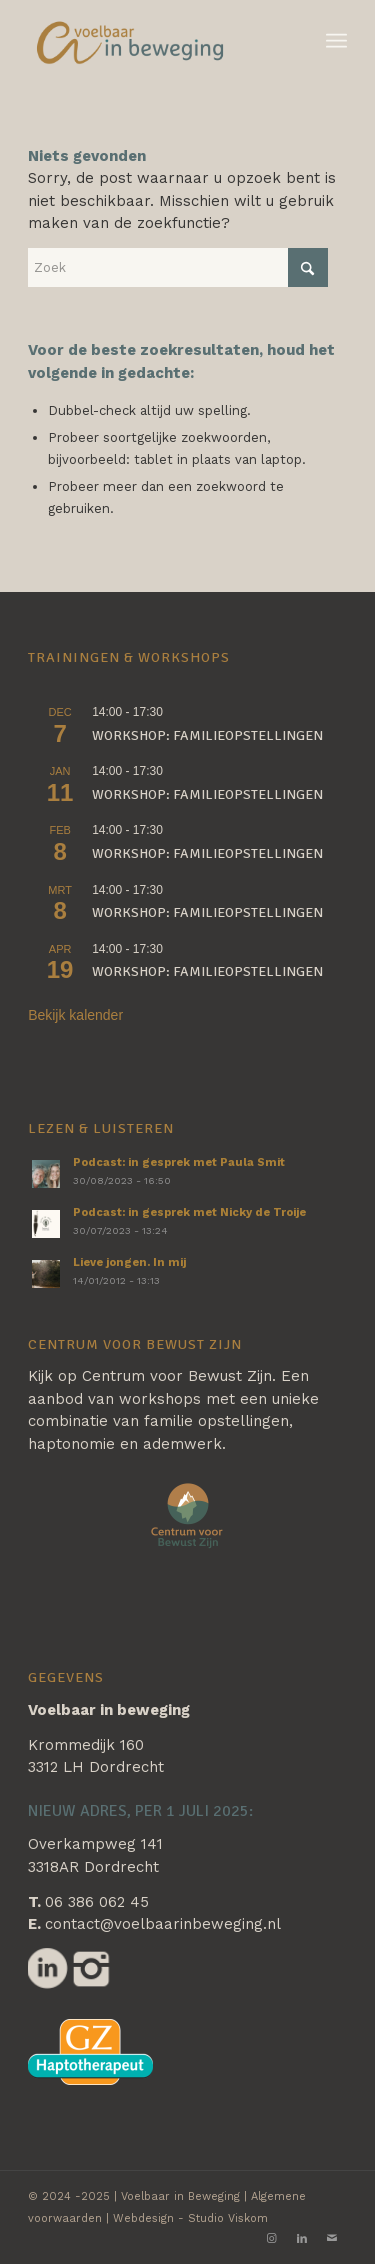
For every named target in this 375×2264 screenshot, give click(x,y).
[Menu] (336, 41)
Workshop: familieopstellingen (207, 735)
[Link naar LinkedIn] (302, 2239)
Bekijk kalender (75, 1015)
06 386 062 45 (97, 1902)
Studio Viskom (228, 2218)
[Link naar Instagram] (272, 2239)
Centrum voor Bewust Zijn (177, 1376)
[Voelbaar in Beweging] (155, 41)
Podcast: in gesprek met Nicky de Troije (189, 1212)
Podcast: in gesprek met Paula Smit (179, 1162)
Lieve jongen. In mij (129, 1262)
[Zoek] (178, 267)
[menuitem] (336, 41)
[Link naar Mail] (332, 2239)
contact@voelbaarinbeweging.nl (163, 1924)
